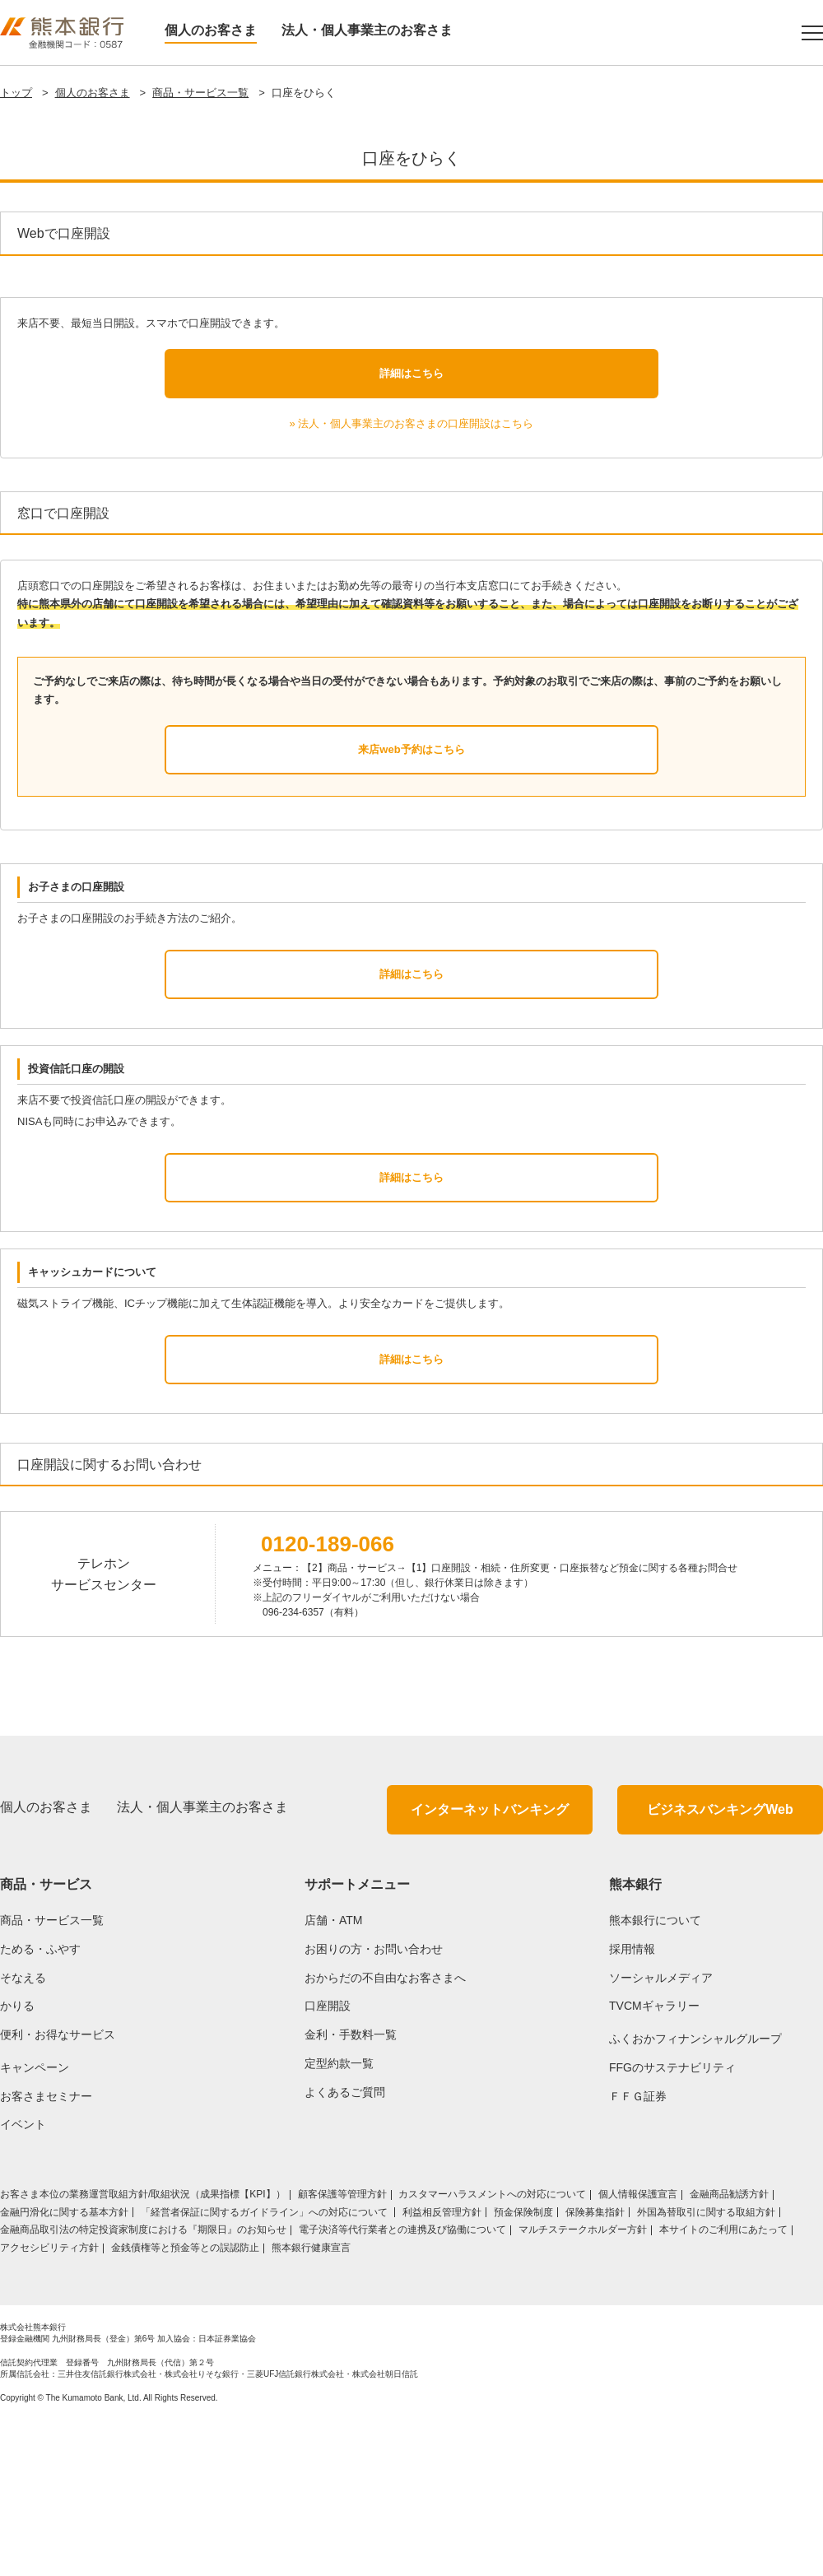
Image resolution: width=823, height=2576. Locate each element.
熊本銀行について (655, 2075)
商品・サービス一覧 (200, 92)
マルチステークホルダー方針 (582, 2385)
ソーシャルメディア (661, 2132)
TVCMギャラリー (654, 2161)
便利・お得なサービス (57, 2190)
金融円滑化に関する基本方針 (64, 2368)
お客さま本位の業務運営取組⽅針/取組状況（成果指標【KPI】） (143, 2349)
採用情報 (632, 2104)
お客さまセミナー (46, 2251)
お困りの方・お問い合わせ (374, 2104)
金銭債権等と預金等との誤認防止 (185, 2403)
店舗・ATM (334, 2075)
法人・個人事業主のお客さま (367, 30)
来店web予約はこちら (411, 905)
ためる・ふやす (40, 2104)
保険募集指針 (595, 2368)
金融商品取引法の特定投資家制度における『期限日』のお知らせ (143, 2385)
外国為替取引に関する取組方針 (706, 2368)
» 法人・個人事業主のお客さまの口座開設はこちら (412, 579)
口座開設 (328, 2161)
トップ (16, 92)
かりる (17, 2161)
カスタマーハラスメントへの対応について (492, 2349)
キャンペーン (34, 2223)
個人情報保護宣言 (637, 2349)
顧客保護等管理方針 (342, 2349)
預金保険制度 (523, 2368)
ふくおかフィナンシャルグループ (695, 2194)
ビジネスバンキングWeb (720, 1965)
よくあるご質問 (345, 2247)
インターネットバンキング (490, 1965)
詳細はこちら (411, 528)
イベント (23, 2279)
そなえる (23, 2132)
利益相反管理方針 (441, 2368)
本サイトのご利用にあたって (723, 2385)
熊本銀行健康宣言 (311, 2403)
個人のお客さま (211, 30)
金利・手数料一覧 (351, 2190)
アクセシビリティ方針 (49, 2403)
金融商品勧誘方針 (729, 2349)
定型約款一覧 (339, 2218)
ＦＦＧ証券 (638, 2251)
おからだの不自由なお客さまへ (385, 2132)
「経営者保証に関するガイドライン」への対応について (265, 2368)
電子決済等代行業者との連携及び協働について (402, 2385)
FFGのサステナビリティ (672, 2223)
